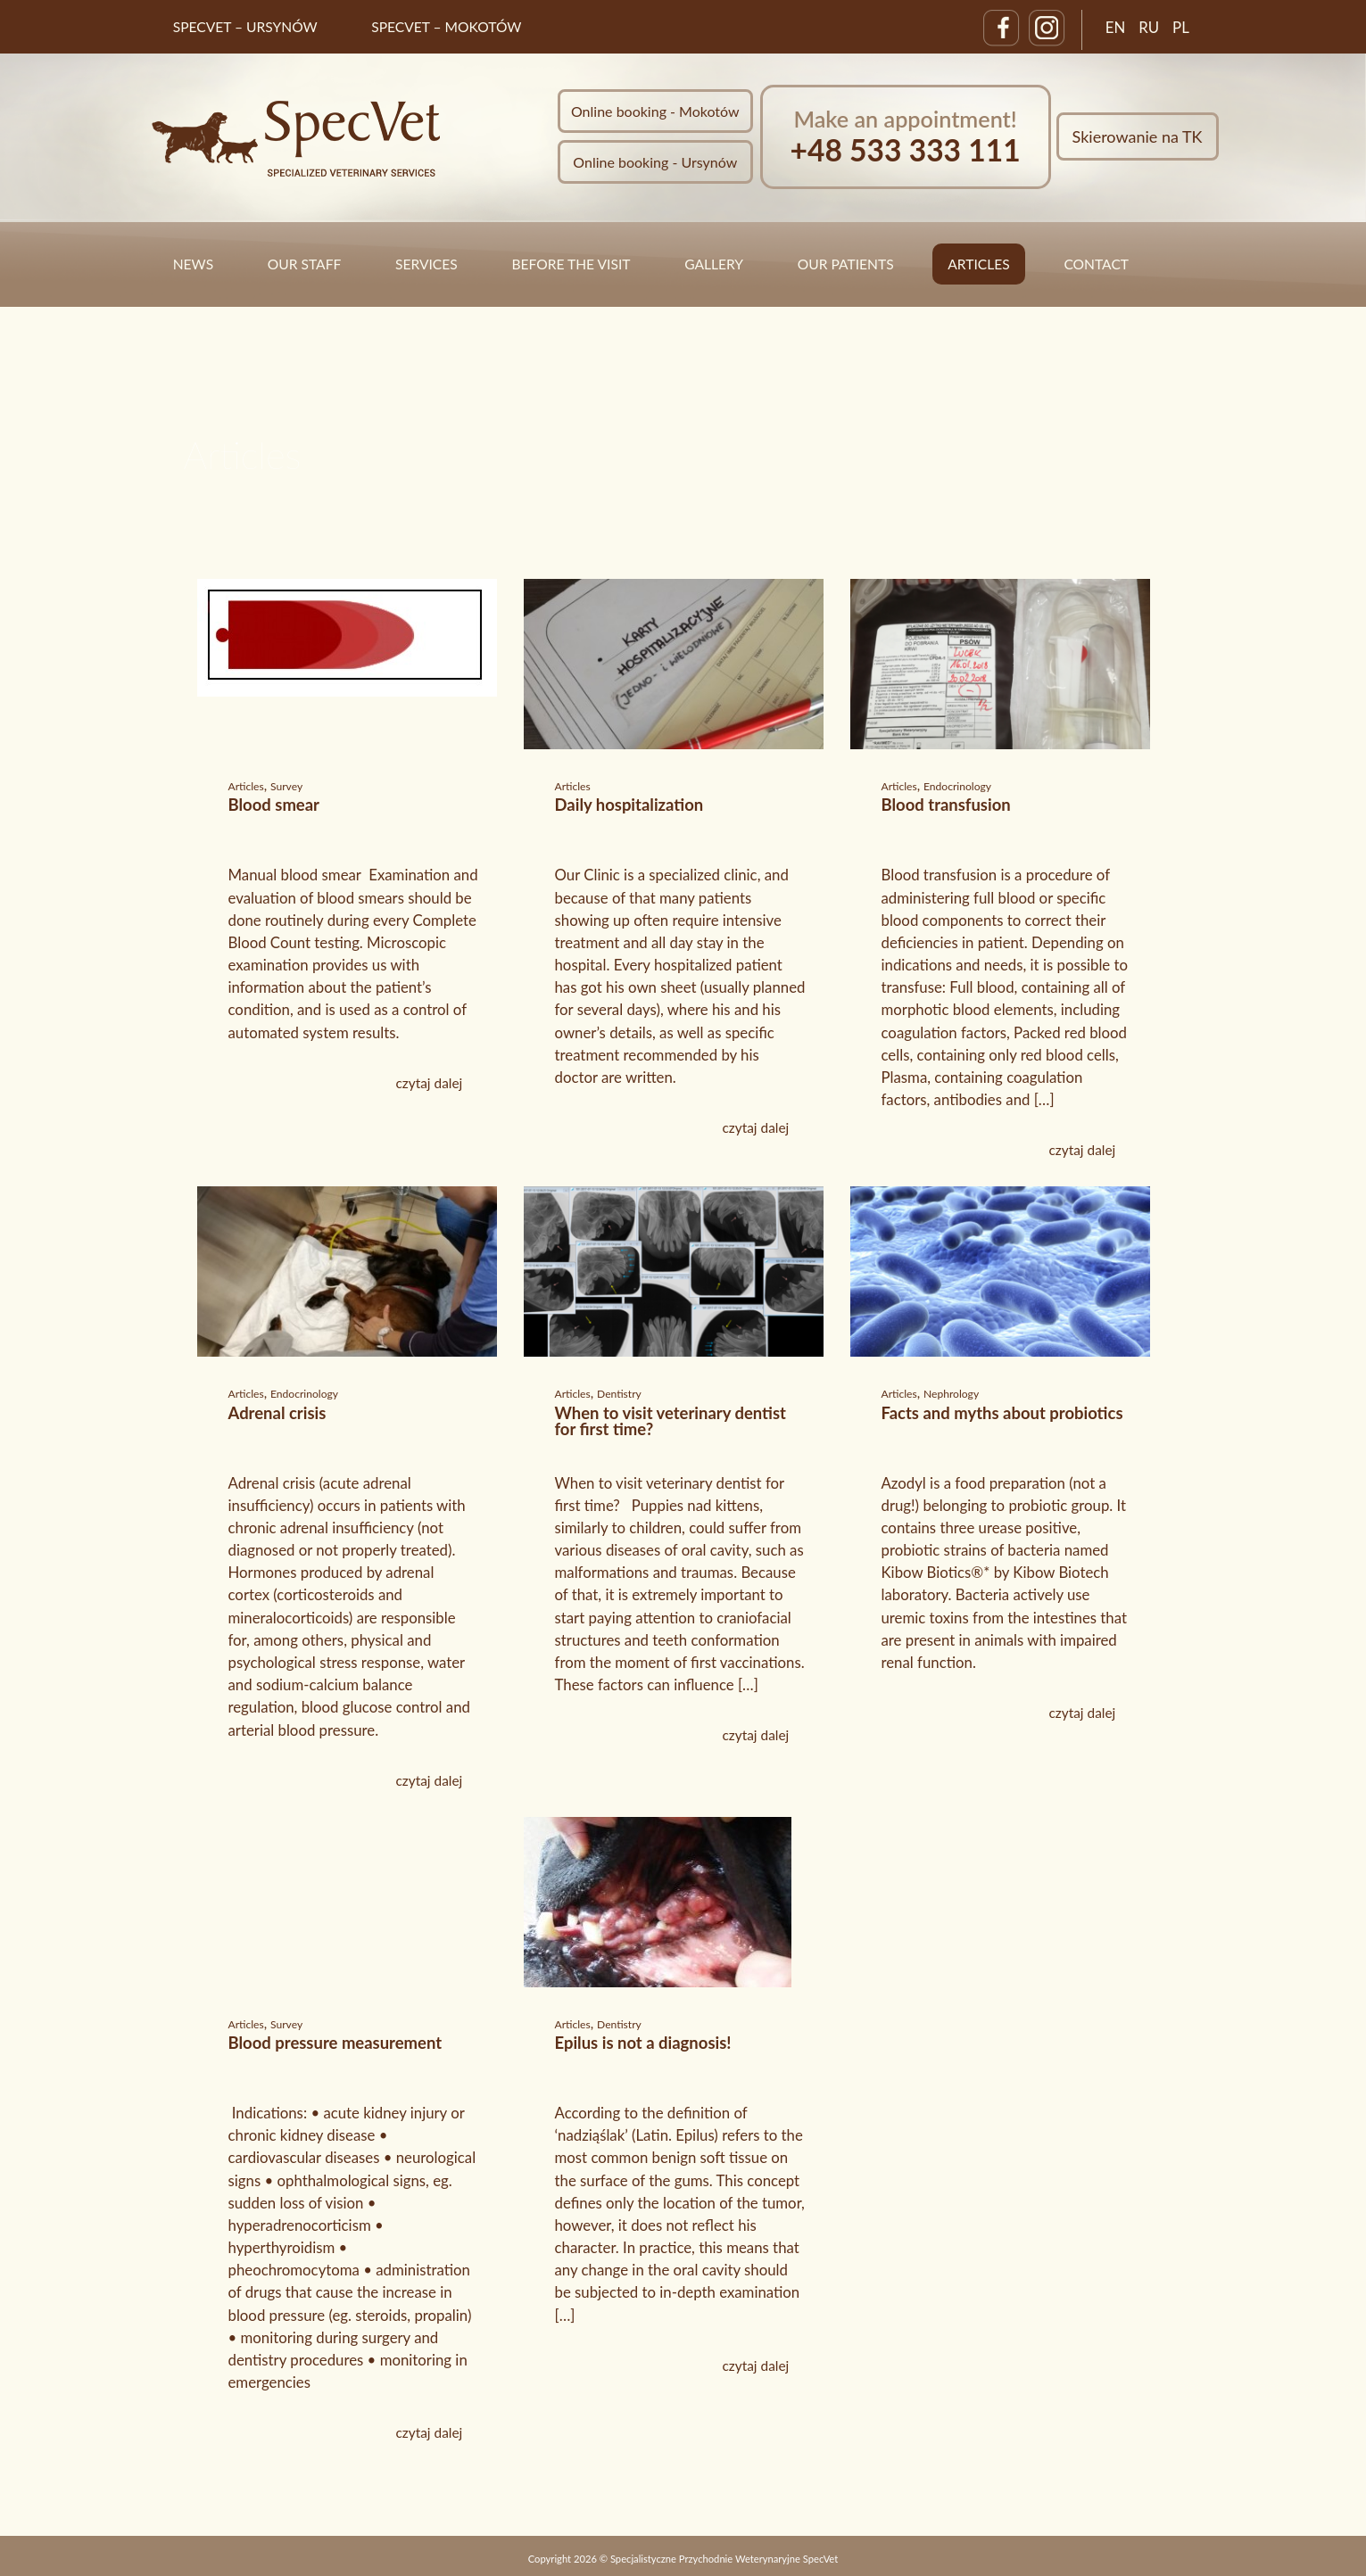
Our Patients (846, 264)
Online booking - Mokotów (655, 111)
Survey (286, 786)
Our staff (304, 264)
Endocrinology (957, 786)
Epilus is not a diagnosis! (643, 2042)
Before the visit (570, 264)
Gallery (713, 264)
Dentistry (619, 1393)
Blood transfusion (946, 804)
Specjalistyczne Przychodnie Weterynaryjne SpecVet (724, 2558)
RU (1148, 27)
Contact (1096, 264)
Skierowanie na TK (1137, 136)
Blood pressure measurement (335, 2042)
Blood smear (274, 804)
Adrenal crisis (277, 1413)
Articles (978, 264)
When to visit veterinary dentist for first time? (671, 1421)
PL (1180, 27)
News (193, 264)
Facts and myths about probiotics (1002, 1413)
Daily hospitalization (629, 804)
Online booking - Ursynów (655, 161)
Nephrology (951, 1393)
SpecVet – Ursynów (245, 27)
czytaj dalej (428, 1083)
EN (1115, 27)
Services (426, 264)
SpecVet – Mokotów (446, 27)
